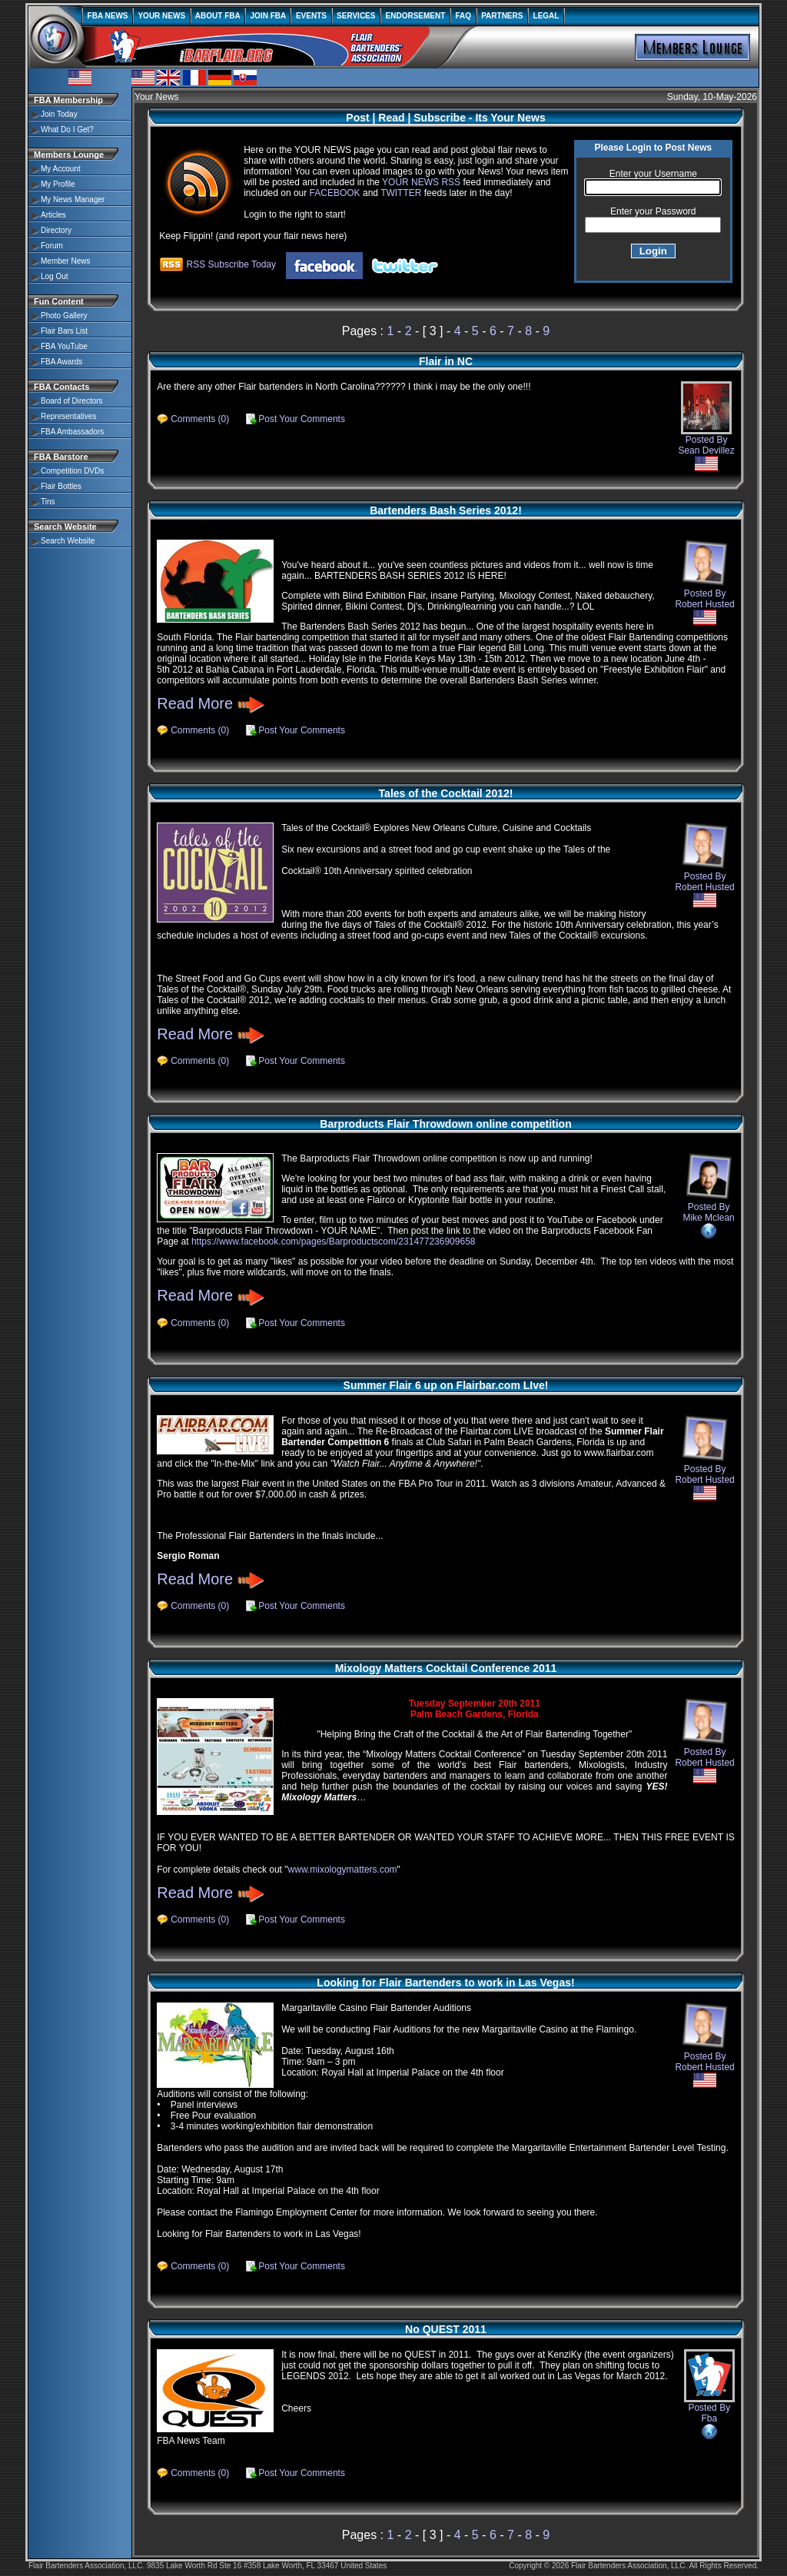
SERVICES (356, 16)
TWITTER (400, 193)
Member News (65, 261)
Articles (53, 215)
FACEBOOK (335, 193)
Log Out (54, 276)
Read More (210, 703)
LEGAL (546, 16)
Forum (52, 245)
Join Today (59, 114)
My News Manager (73, 199)
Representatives (68, 416)
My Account (61, 169)
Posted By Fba (709, 2394)
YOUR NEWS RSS (421, 182)
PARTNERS (502, 16)
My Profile (58, 184)
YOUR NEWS (162, 16)
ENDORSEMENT (415, 16)
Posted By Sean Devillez (706, 426)
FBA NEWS (107, 16)
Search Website (68, 541)
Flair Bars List (64, 331)
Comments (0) (200, 419)
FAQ (463, 16)
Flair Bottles (61, 486)
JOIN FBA (268, 16)
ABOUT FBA (217, 16)
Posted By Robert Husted (704, 601)
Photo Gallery (64, 315)
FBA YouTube (64, 346)
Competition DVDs (72, 471)
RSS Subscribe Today (217, 264)
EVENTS (310, 16)
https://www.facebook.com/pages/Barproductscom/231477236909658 (333, 1241)
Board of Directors (72, 401)
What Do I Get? (67, 129)
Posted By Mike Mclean (708, 1214)
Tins (48, 501)
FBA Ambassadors (72, 431)
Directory (56, 230)
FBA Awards (61, 361)
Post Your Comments (301, 419)
